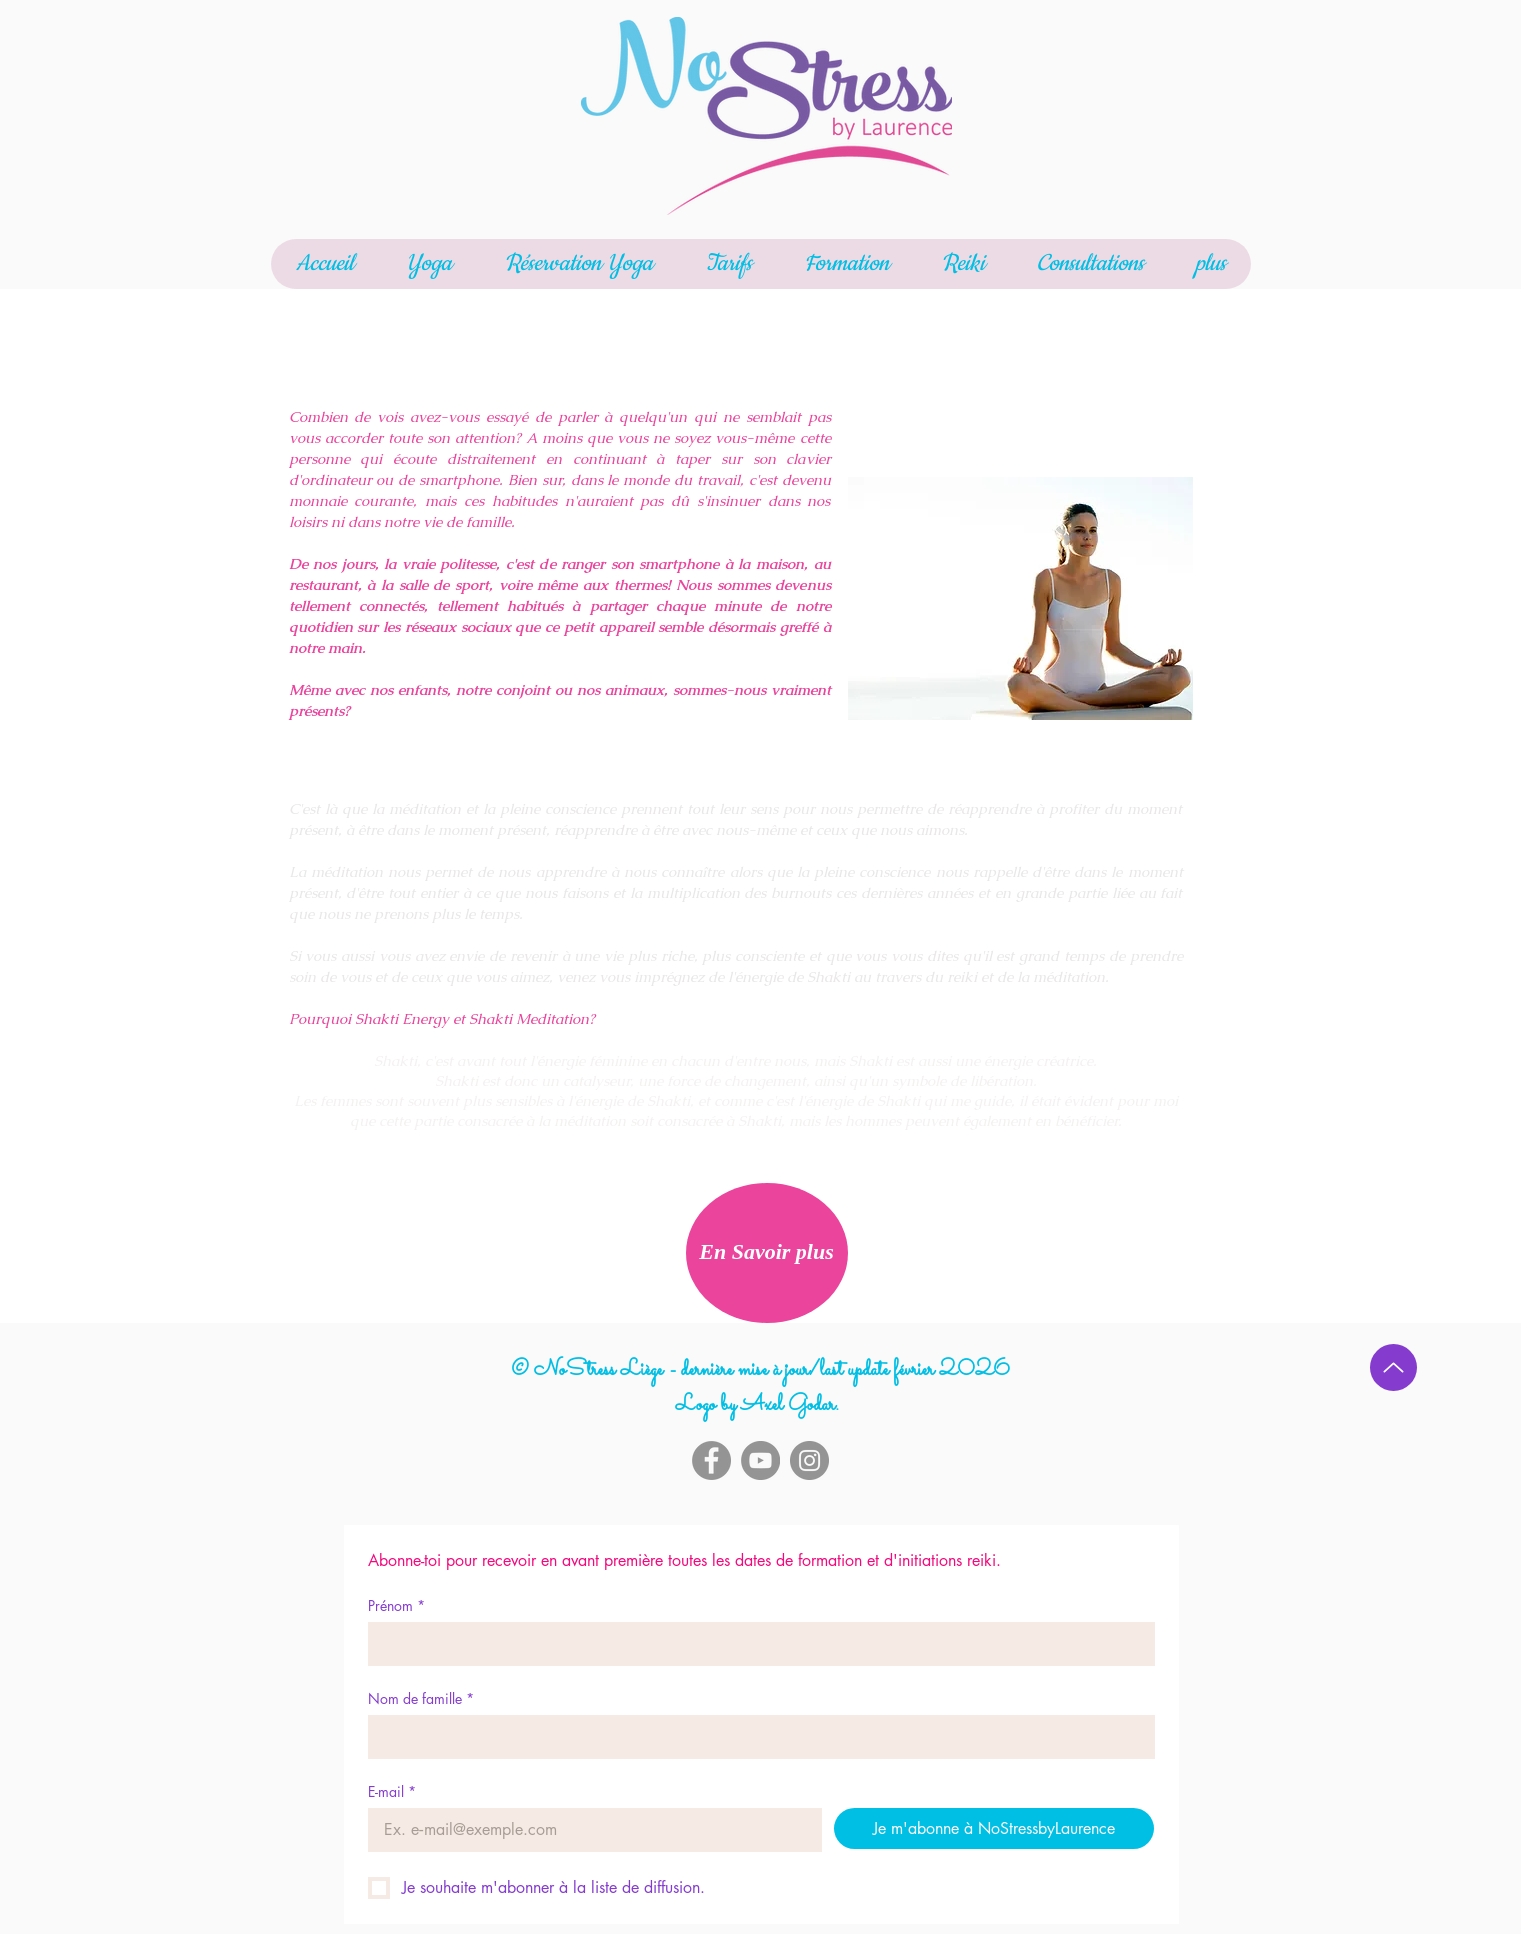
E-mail (392, 1791)
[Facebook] (711, 1460)
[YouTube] (760, 1460)
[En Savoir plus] (767, 1253)
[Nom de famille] (755, 1737)
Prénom (396, 1605)
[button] (429, 264)
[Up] (1393, 1367)
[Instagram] (809, 1460)
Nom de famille (421, 1698)
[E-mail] (589, 1830)
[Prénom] (755, 1644)
